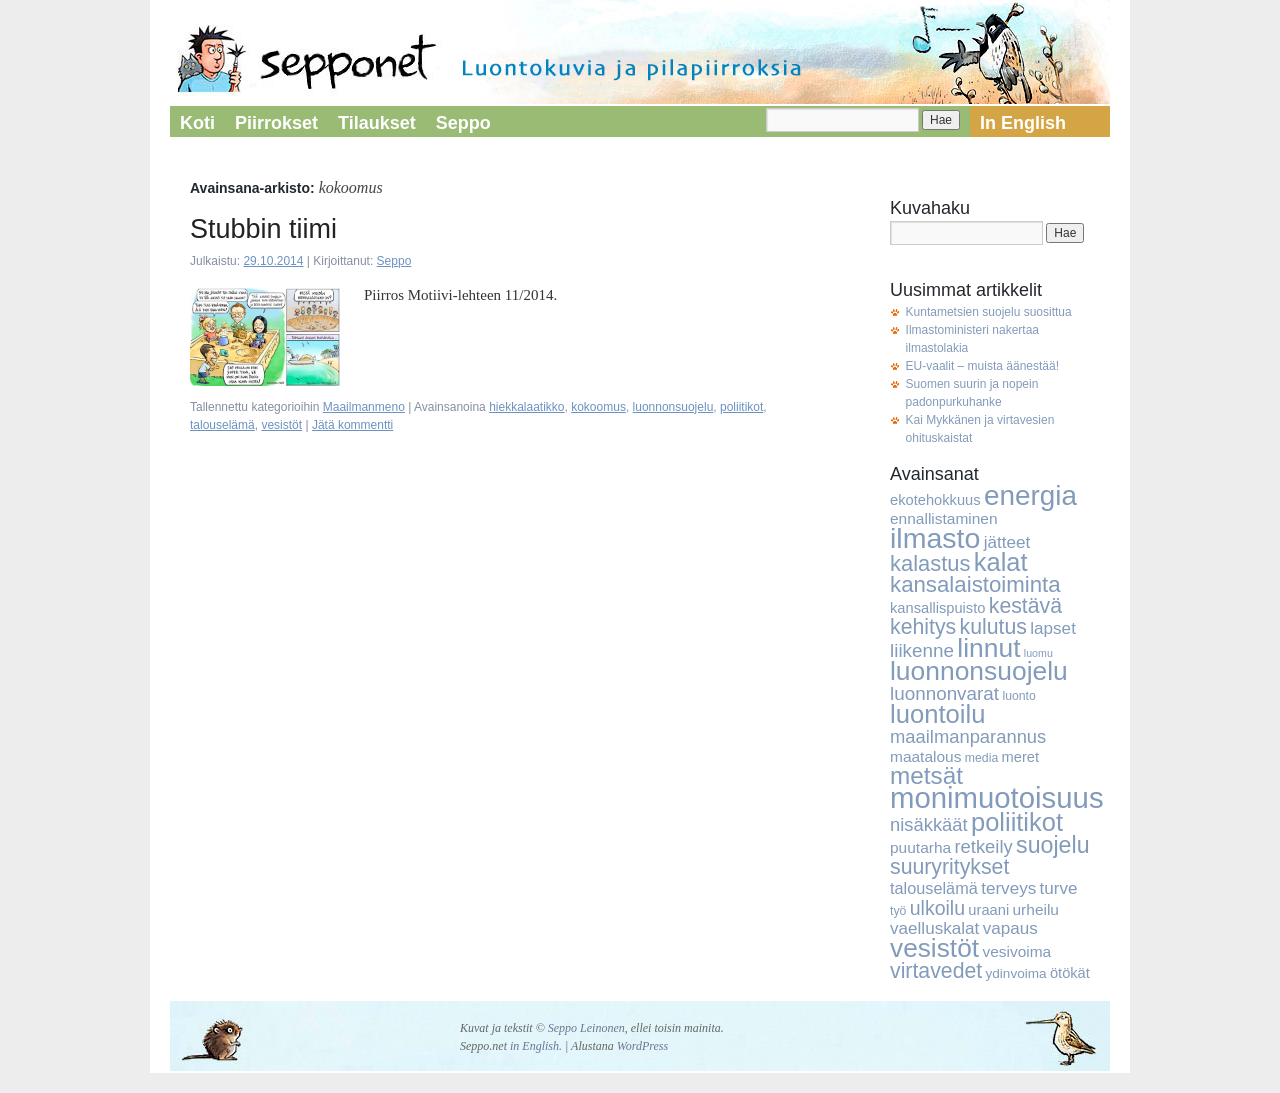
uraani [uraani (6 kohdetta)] (988, 910)
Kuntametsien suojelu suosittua (989, 312)
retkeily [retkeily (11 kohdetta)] (983, 846)
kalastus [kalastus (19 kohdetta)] (930, 563)
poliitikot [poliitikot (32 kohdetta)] (1017, 822)
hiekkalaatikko (526, 407)
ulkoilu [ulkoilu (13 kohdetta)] (937, 908)
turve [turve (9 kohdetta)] (1059, 888)
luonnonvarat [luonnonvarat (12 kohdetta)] (944, 693)
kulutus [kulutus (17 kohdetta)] (993, 627)
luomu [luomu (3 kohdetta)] (1038, 653)
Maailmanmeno (364, 407)
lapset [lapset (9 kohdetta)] (1053, 628)
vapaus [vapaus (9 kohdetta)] (1010, 928)
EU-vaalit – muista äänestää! (982, 366)
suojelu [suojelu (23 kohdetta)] (1053, 845)
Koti (197, 123)
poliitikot (741, 407)
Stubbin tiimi (263, 229)
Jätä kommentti (352, 425)
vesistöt (281, 425)
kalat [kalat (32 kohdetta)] (1001, 562)
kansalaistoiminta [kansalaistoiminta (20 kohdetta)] (975, 584)
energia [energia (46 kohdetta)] (1030, 495)
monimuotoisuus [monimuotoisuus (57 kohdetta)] (997, 797)
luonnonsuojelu (673, 407)
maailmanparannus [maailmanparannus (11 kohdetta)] (968, 736)
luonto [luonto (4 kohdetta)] (1018, 696)
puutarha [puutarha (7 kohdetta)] (920, 847)
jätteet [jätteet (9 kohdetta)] (1007, 542)
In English (1023, 123)
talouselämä (222, 425)
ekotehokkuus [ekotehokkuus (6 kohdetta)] (935, 500)
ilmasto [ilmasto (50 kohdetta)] (935, 538)
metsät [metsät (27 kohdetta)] (926, 775)
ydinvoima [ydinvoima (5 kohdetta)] (1016, 973)
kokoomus (598, 407)
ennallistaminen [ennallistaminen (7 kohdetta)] (944, 518)
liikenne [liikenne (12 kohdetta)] (922, 650)
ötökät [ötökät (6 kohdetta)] (1070, 973)
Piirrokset (276, 123)
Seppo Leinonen (586, 1028)
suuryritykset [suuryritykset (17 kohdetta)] (949, 867)
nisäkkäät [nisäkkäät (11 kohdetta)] (929, 824)
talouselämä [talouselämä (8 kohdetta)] (934, 888)
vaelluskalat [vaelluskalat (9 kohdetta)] (934, 928)
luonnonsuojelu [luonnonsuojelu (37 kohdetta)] (979, 671)
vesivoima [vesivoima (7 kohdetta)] (1016, 951)
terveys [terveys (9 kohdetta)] (1008, 888)
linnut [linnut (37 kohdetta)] (988, 648)
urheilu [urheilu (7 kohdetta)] (1036, 909)
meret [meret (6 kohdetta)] (1021, 757)
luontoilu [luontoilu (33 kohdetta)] (937, 714)
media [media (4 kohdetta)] (981, 758)
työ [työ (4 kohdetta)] (898, 911)
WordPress (642, 1046)
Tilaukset (377, 123)
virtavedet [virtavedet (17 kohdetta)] (936, 971)
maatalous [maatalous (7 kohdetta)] (925, 756)
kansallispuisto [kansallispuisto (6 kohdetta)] (937, 608)
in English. (536, 1046)
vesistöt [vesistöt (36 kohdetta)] (934, 948)
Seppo (463, 123)
